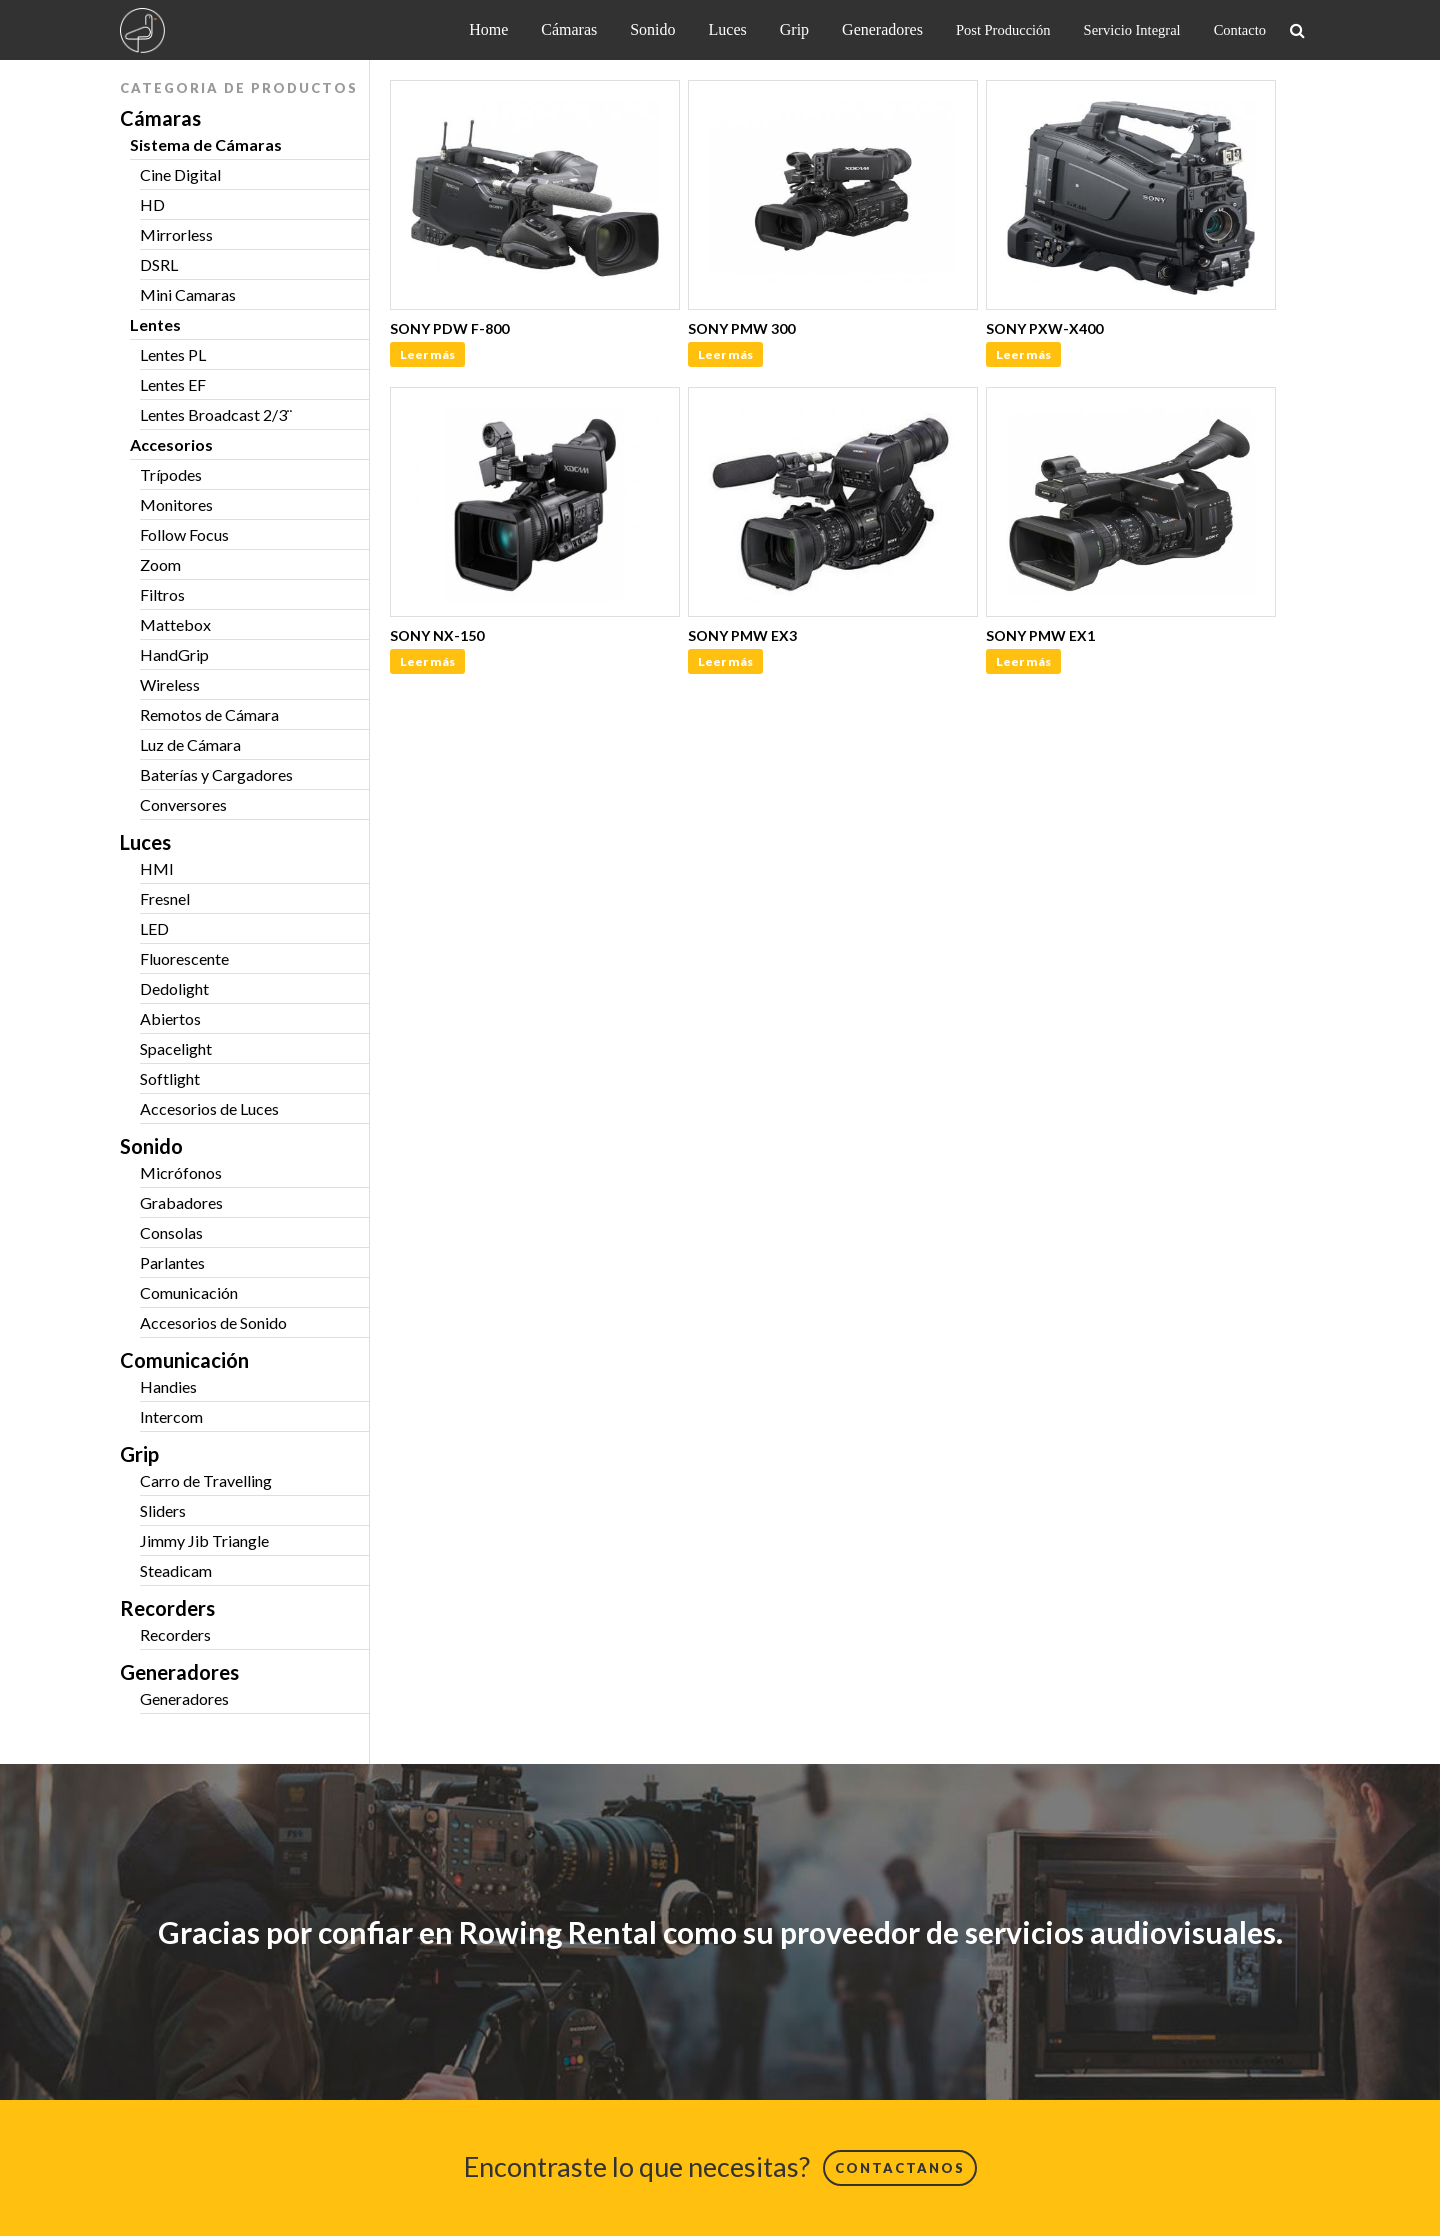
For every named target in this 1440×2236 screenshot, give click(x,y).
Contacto (1240, 30)
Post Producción (1003, 30)
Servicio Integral (1132, 30)
